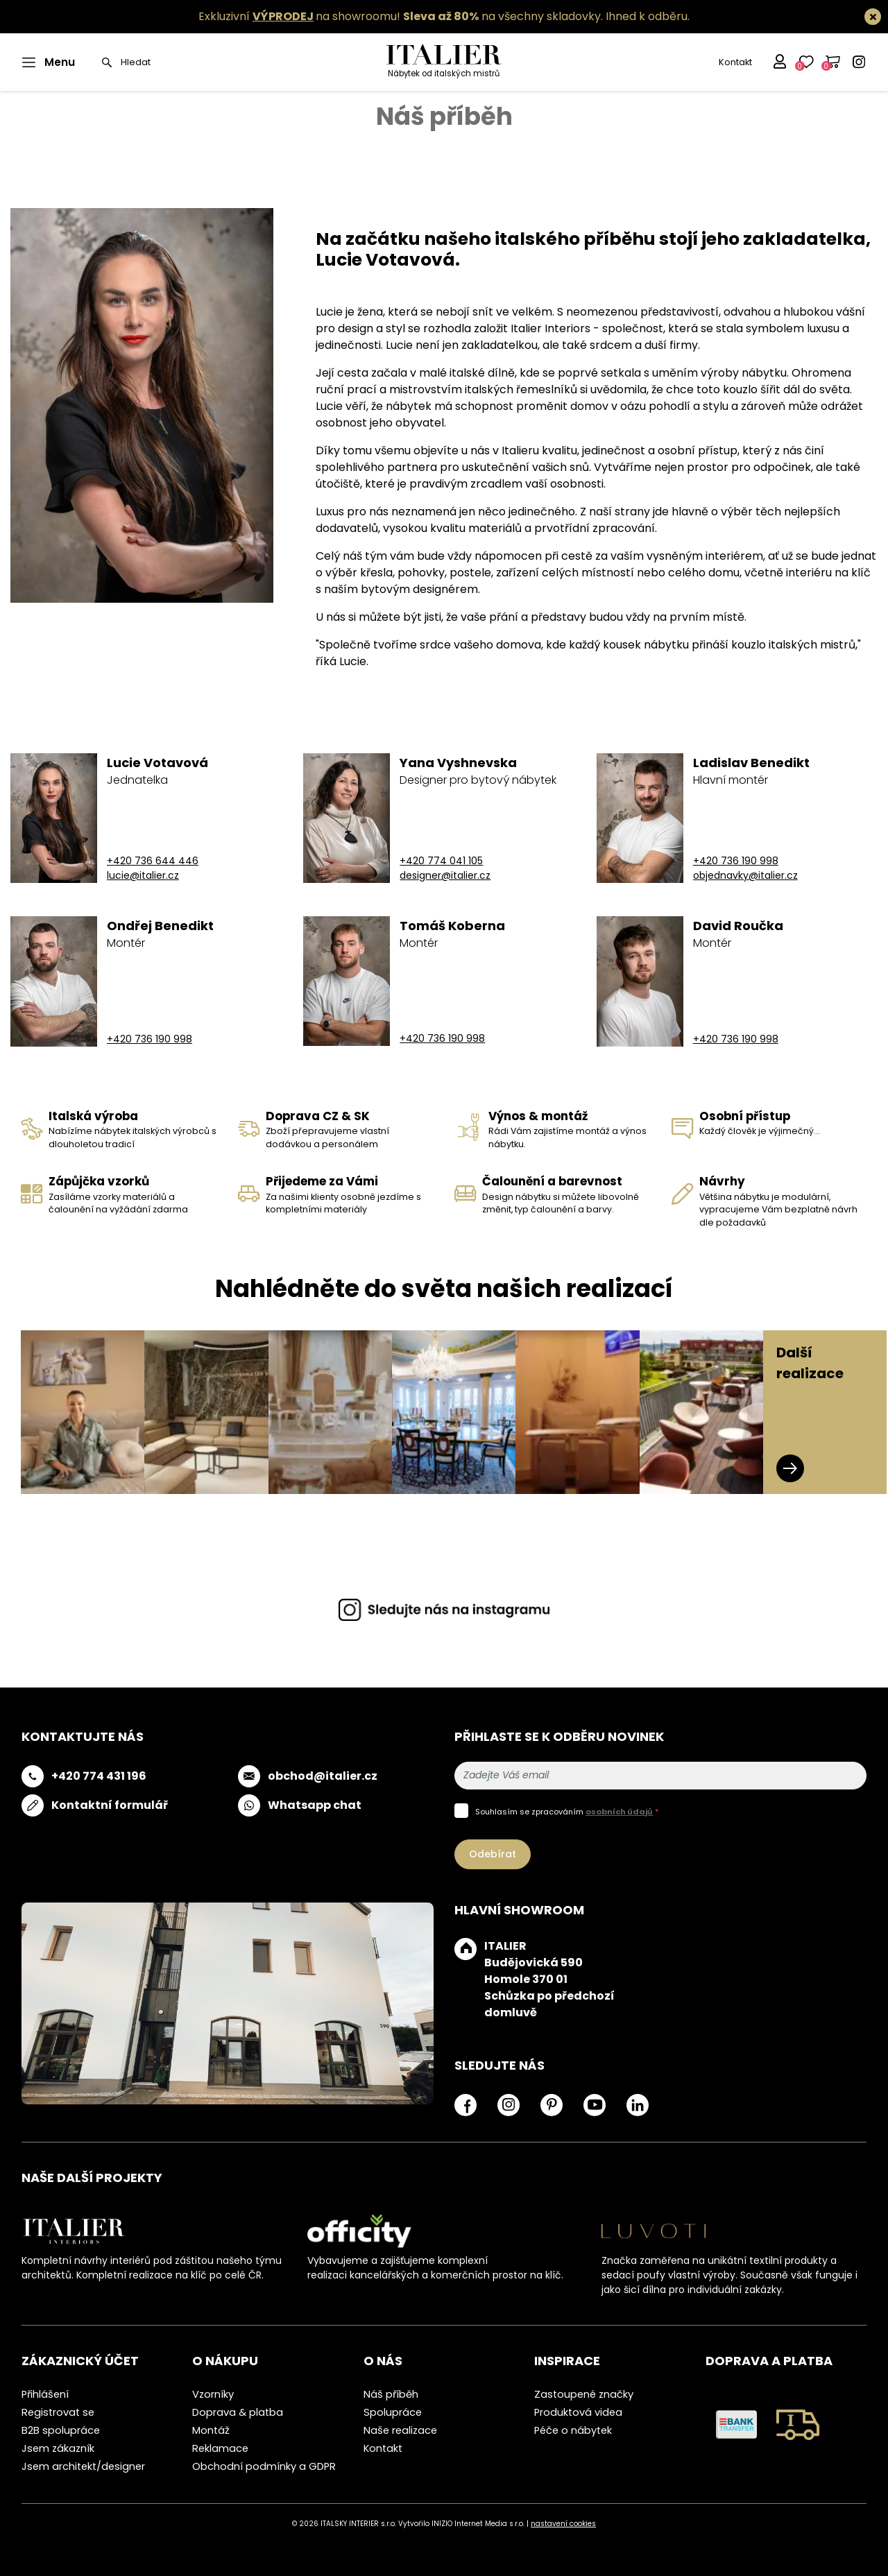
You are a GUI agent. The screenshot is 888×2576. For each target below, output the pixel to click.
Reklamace (220, 2448)
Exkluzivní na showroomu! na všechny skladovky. (400, 16)
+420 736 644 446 (152, 861)
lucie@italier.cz (143, 875)
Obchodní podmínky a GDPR (264, 2466)
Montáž (211, 2430)
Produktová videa (578, 2412)
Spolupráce (393, 2412)
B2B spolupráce (61, 2430)
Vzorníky (213, 2394)
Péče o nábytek (573, 2430)
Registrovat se (58, 2412)
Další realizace (810, 1412)
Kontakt (735, 62)
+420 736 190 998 (735, 861)
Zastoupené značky (583, 2394)
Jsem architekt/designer (83, 2466)
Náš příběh (391, 2394)
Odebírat (492, 1854)
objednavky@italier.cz (745, 875)
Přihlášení (45, 2394)
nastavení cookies (563, 2523)
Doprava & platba (237, 2412)
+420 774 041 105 (441, 861)
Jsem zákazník (58, 2448)
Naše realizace (400, 2430)
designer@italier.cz (445, 875)
